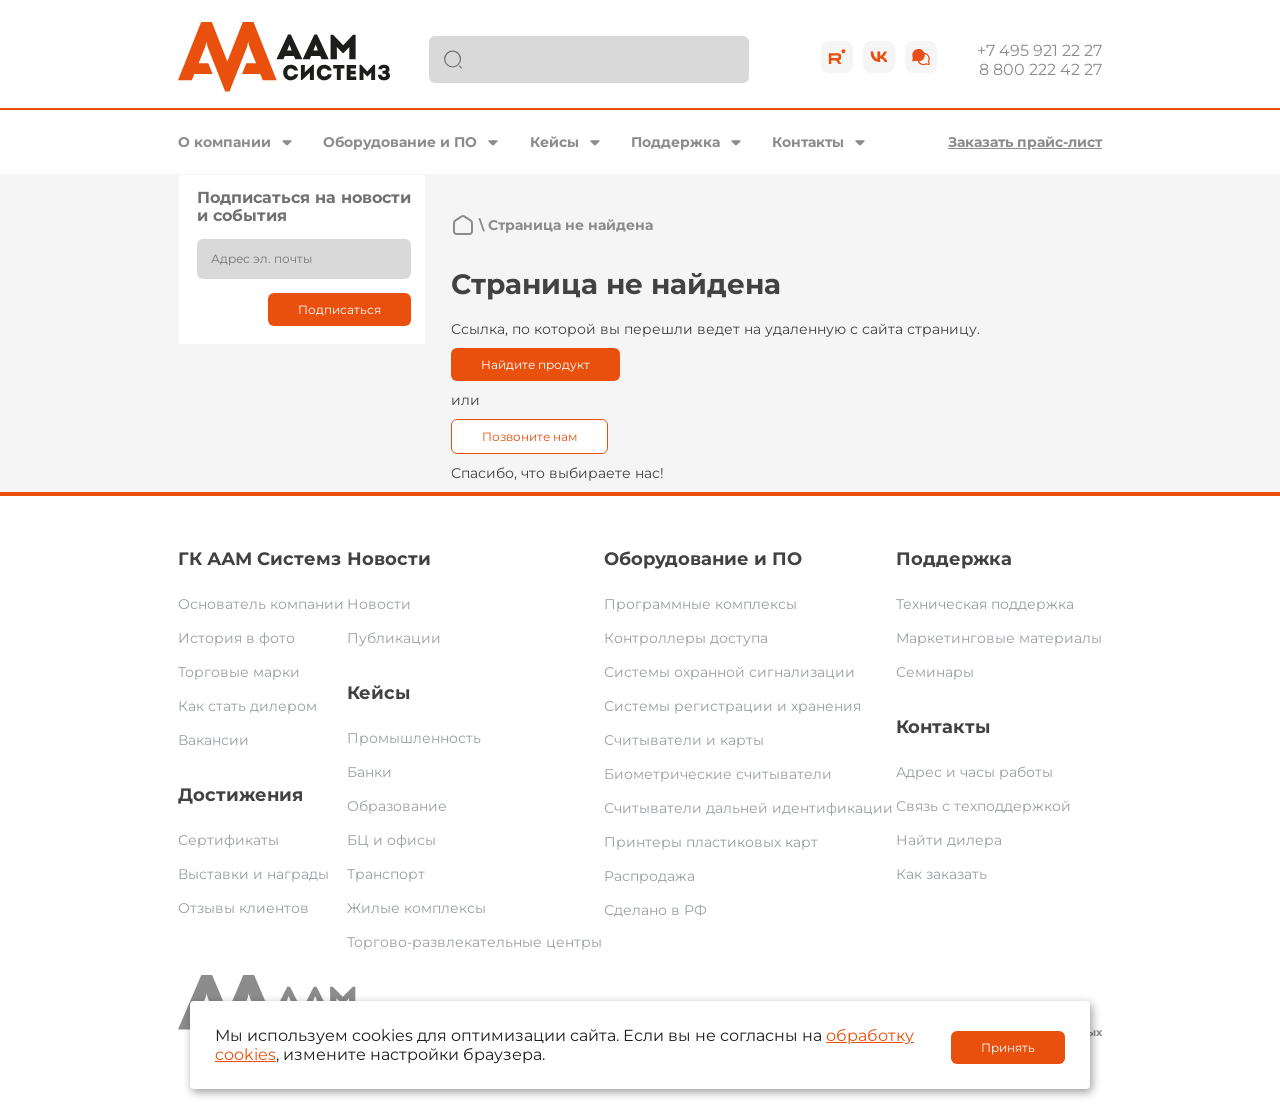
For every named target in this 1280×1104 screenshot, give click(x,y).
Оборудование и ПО (400, 142)
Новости (389, 559)
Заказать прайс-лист (1025, 142)
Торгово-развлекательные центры (474, 942)
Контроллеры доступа (686, 638)
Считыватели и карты (684, 740)
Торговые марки (239, 672)
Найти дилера (949, 840)
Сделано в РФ (655, 910)
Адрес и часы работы (974, 772)
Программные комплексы (700, 604)
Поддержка (675, 142)
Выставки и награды (253, 874)
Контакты (808, 142)
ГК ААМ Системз (259, 559)
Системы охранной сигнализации (729, 672)
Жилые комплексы (416, 908)
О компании (224, 142)
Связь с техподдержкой (983, 806)
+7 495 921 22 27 (1039, 50)
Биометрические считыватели (718, 774)
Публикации (394, 638)
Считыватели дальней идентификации (748, 808)
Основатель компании (261, 604)
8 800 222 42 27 (1040, 69)
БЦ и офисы (391, 840)
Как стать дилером (247, 706)
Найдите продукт (535, 364)
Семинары (935, 672)
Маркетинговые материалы (999, 638)
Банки (369, 772)
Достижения (240, 795)
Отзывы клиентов (243, 908)
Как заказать (941, 874)
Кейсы (554, 142)
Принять (1008, 1047)
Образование (397, 806)
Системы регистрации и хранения (732, 706)
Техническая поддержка (985, 604)
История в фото (236, 638)
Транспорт (386, 874)
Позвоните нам (529, 436)
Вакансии (213, 740)
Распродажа (649, 876)
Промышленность (414, 738)
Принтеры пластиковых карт (711, 842)
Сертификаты (228, 840)
